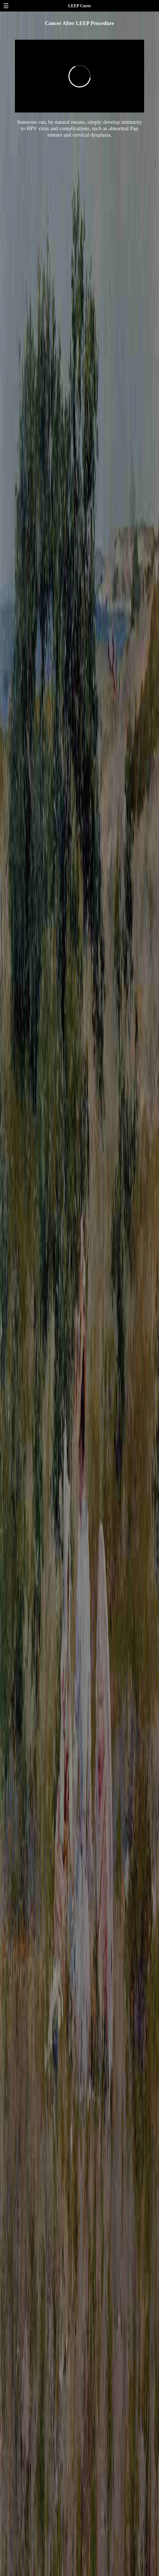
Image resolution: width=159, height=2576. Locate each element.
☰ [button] (6, 5)
